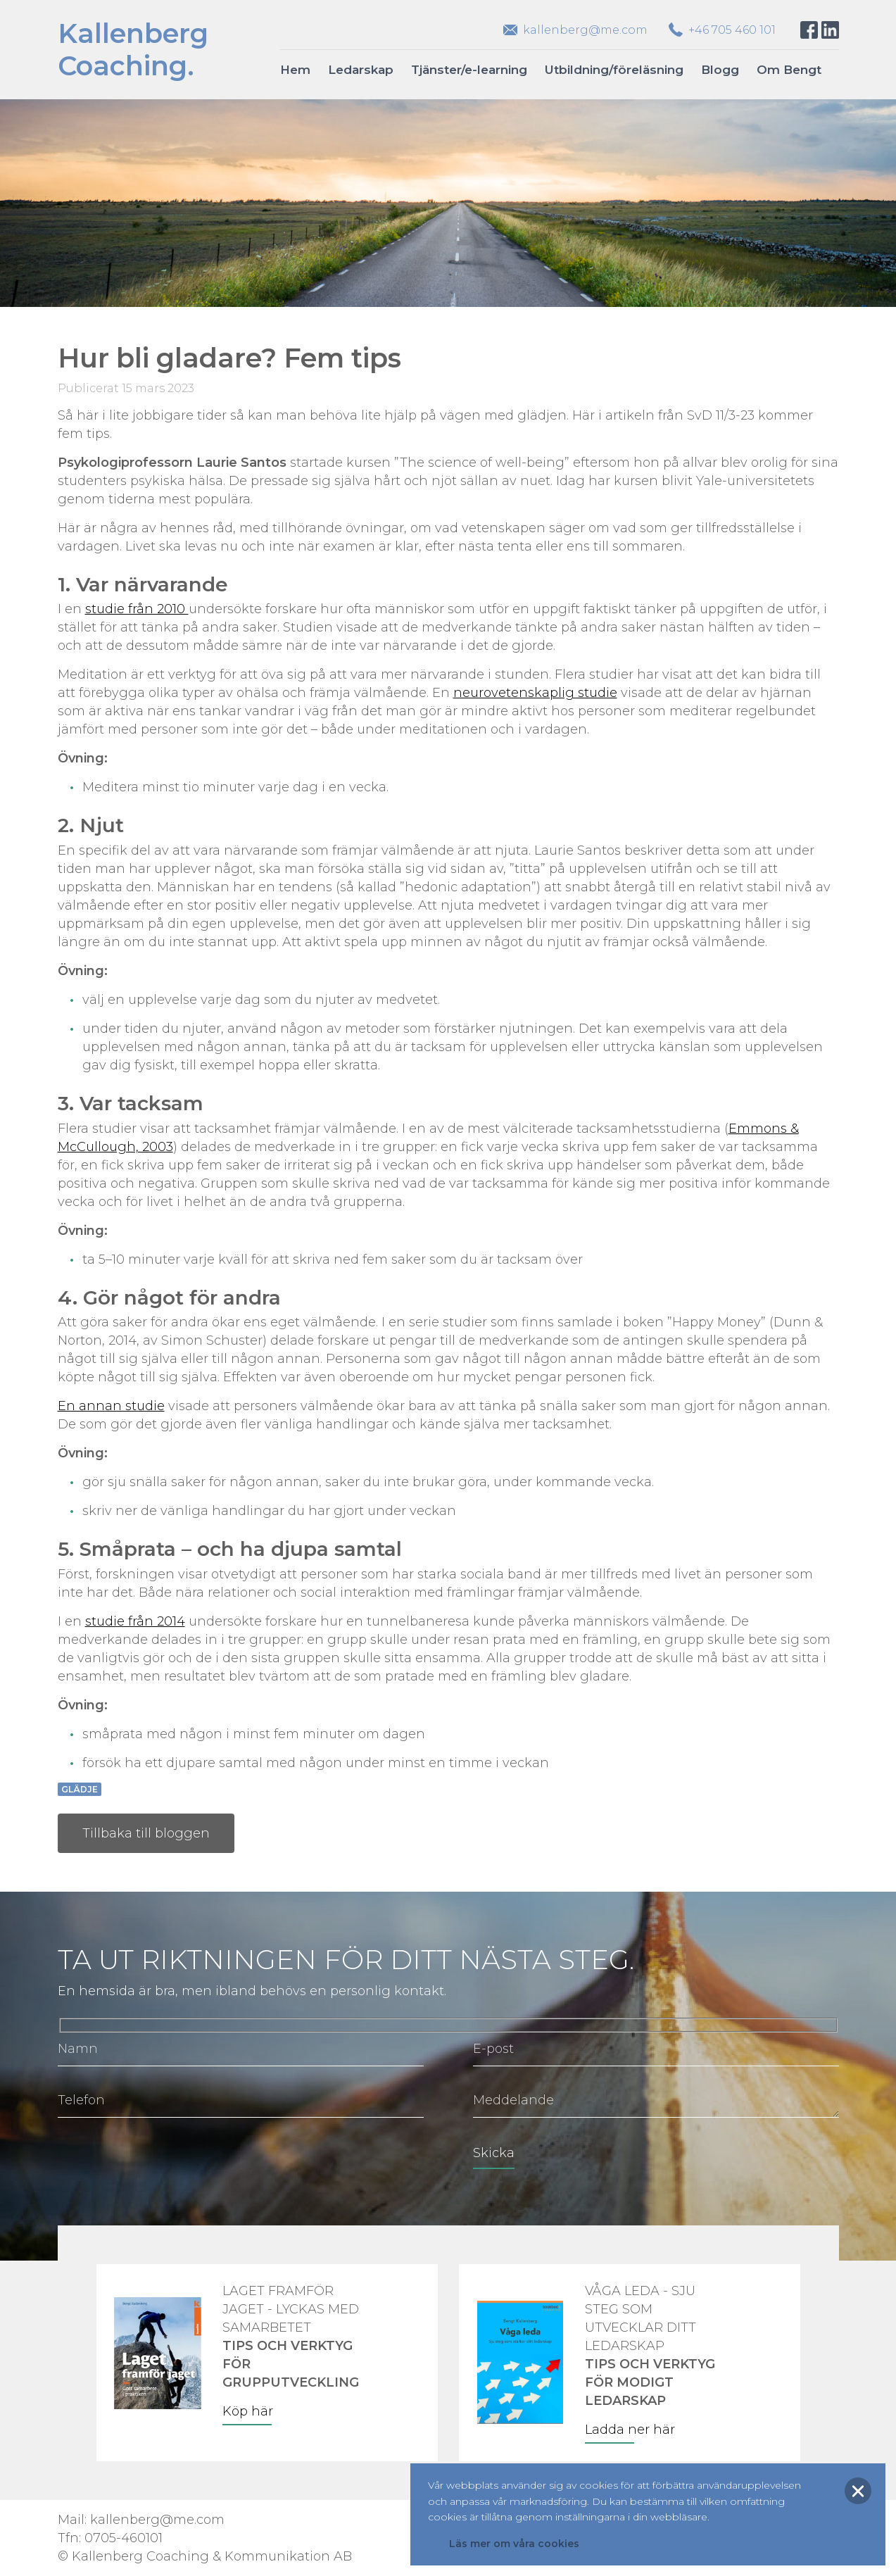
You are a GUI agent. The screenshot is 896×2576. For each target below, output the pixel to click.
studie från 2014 (135, 1621)
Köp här (247, 2411)
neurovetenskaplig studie (535, 692)
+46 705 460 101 (732, 30)
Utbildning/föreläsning (614, 70)
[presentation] (165, 2162)
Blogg (720, 70)
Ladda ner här (630, 2429)
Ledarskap (360, 70)
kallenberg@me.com (585, 30)
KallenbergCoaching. (133, 49)
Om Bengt (789, 70)
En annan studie (111, 1406)
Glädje (79, 1789)
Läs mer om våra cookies (514, 2543)
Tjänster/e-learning (469, 70)
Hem (295, 70)
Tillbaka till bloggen (146, 1833)
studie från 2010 (137, 609)
